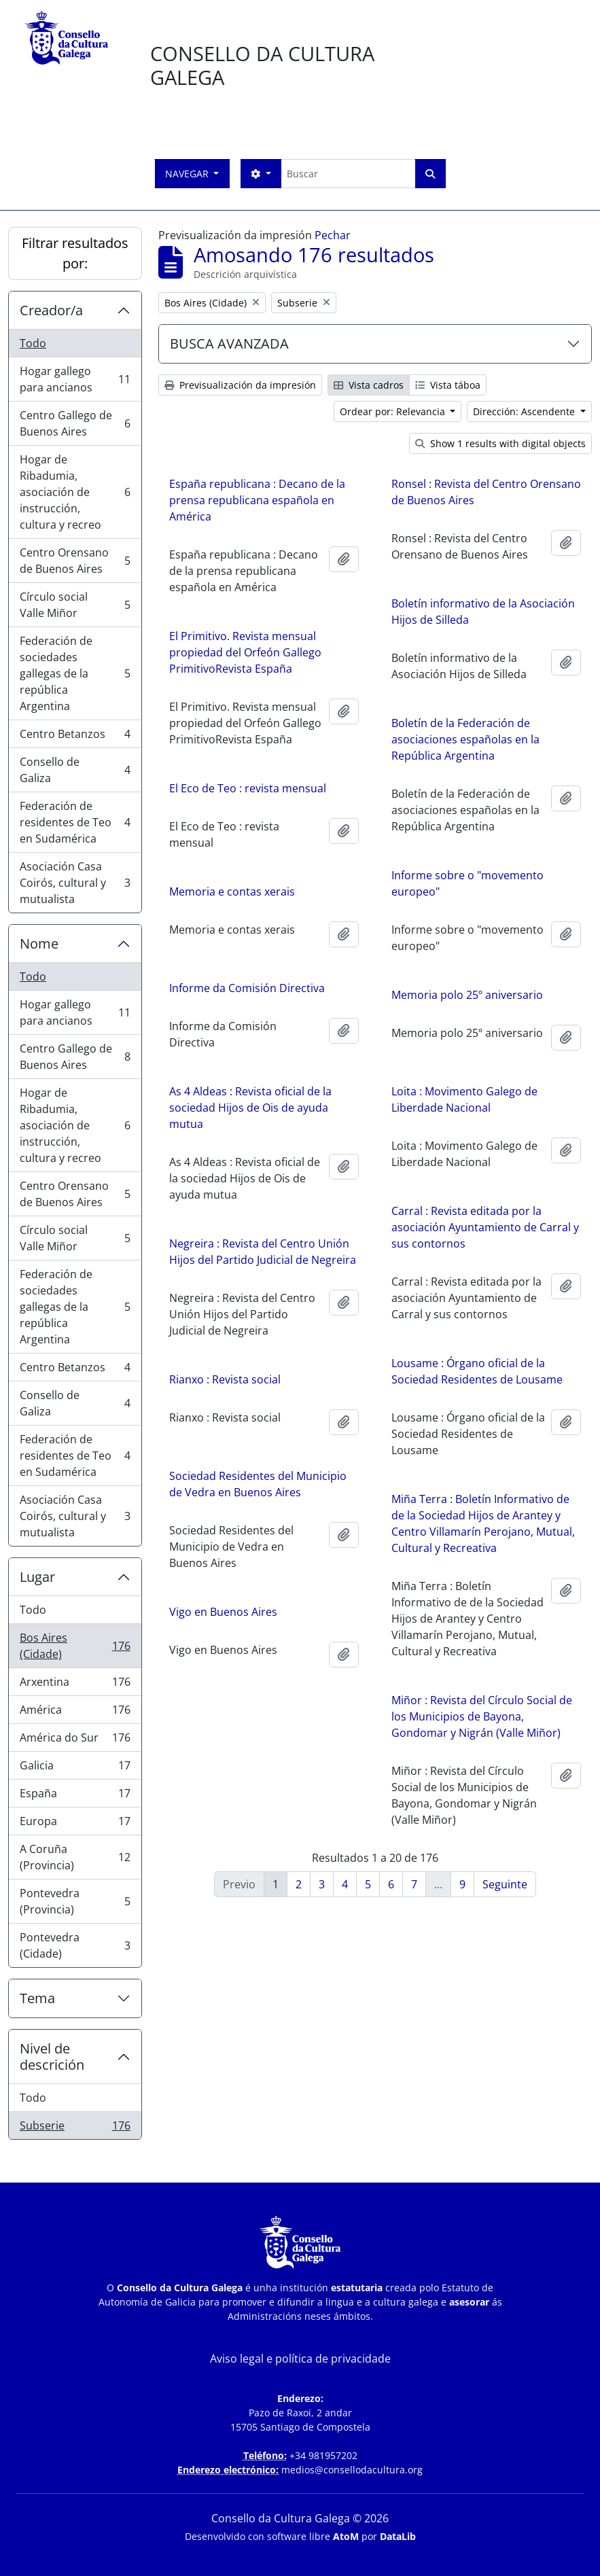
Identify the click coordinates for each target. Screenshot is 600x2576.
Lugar (37, 1577)
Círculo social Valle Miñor (74, 604)
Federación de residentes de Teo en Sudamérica (74, 822)
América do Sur (74, 1740)
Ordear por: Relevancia (394, 411)
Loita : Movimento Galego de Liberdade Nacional (352, 1107)
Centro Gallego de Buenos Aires (74, 423)
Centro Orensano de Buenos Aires (74, 560)
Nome (39, 943)
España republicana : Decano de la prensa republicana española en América (257, 500)
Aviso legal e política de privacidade (300, 2358)
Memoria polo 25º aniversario (355, 999)
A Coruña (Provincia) (74, 1857)
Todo (33, 343)
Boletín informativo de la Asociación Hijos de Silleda (483, 611)
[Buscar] (348, 173)
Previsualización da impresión (240, 384)
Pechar (333, 235)
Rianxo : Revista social (336, 1390)
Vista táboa (447, 384)
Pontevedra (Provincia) (74, 1901)
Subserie (74, 2128)
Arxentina (74, 1685)
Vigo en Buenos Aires (335, 1623)
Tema (37, 1998)
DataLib (398, 2536)
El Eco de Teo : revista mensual (247, 796)
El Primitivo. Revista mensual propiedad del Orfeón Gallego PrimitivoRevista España (245, 652)
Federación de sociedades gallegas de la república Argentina (74, 673)
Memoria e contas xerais (232, 899)
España (74, 1796)
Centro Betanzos (74, 737)
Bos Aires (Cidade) (74, 1645)
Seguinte (504, 1884)
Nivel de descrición (52, 2056)
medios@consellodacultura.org (352, 2469)
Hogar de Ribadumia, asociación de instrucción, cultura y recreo (74, 492)
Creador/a (51, 310)
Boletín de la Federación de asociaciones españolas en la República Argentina (465, 739)
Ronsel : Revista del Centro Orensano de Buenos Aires (486, 492)
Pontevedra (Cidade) (74, 1945)
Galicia (74, 1768)
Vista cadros (369, 384)
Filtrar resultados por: (75, 253)
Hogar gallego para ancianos (74, 379)
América (74, 1712)
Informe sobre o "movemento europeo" (467, 883)
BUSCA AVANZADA (229, 343)
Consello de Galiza (74, 770)
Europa (74, 1824)
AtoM (346, 2536)
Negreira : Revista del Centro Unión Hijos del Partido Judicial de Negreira (374, 1255)
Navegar (188, 173)
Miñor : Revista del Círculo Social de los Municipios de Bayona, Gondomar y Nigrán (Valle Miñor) (369, 1724)
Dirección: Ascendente (525, 411)
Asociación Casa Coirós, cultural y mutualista (74, 882)
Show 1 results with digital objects (500, 443)
